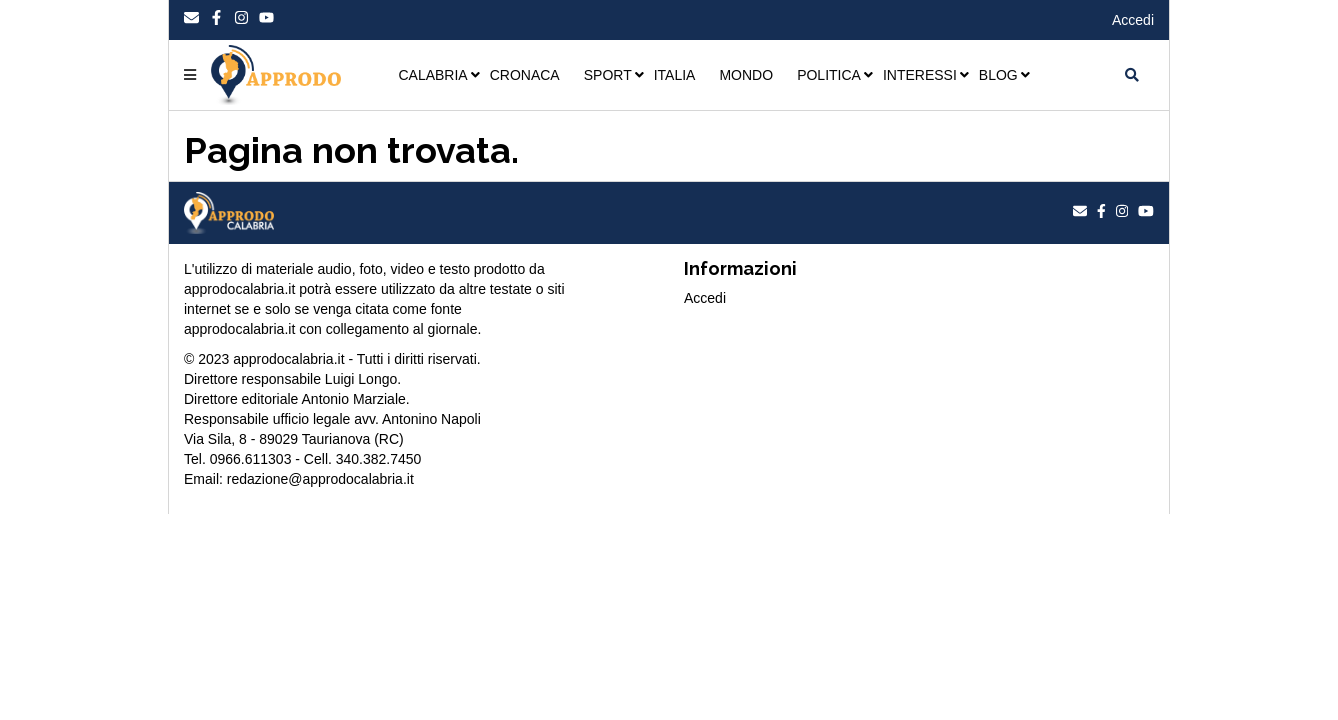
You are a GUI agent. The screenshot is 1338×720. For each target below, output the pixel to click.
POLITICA (829, 75)
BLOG (998, 75)
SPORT (608, 75)
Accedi (1133, 20)
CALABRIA (432, 75)
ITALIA (675, 75)
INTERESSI (920, 75)
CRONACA (525, 75)
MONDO (746, 75)
